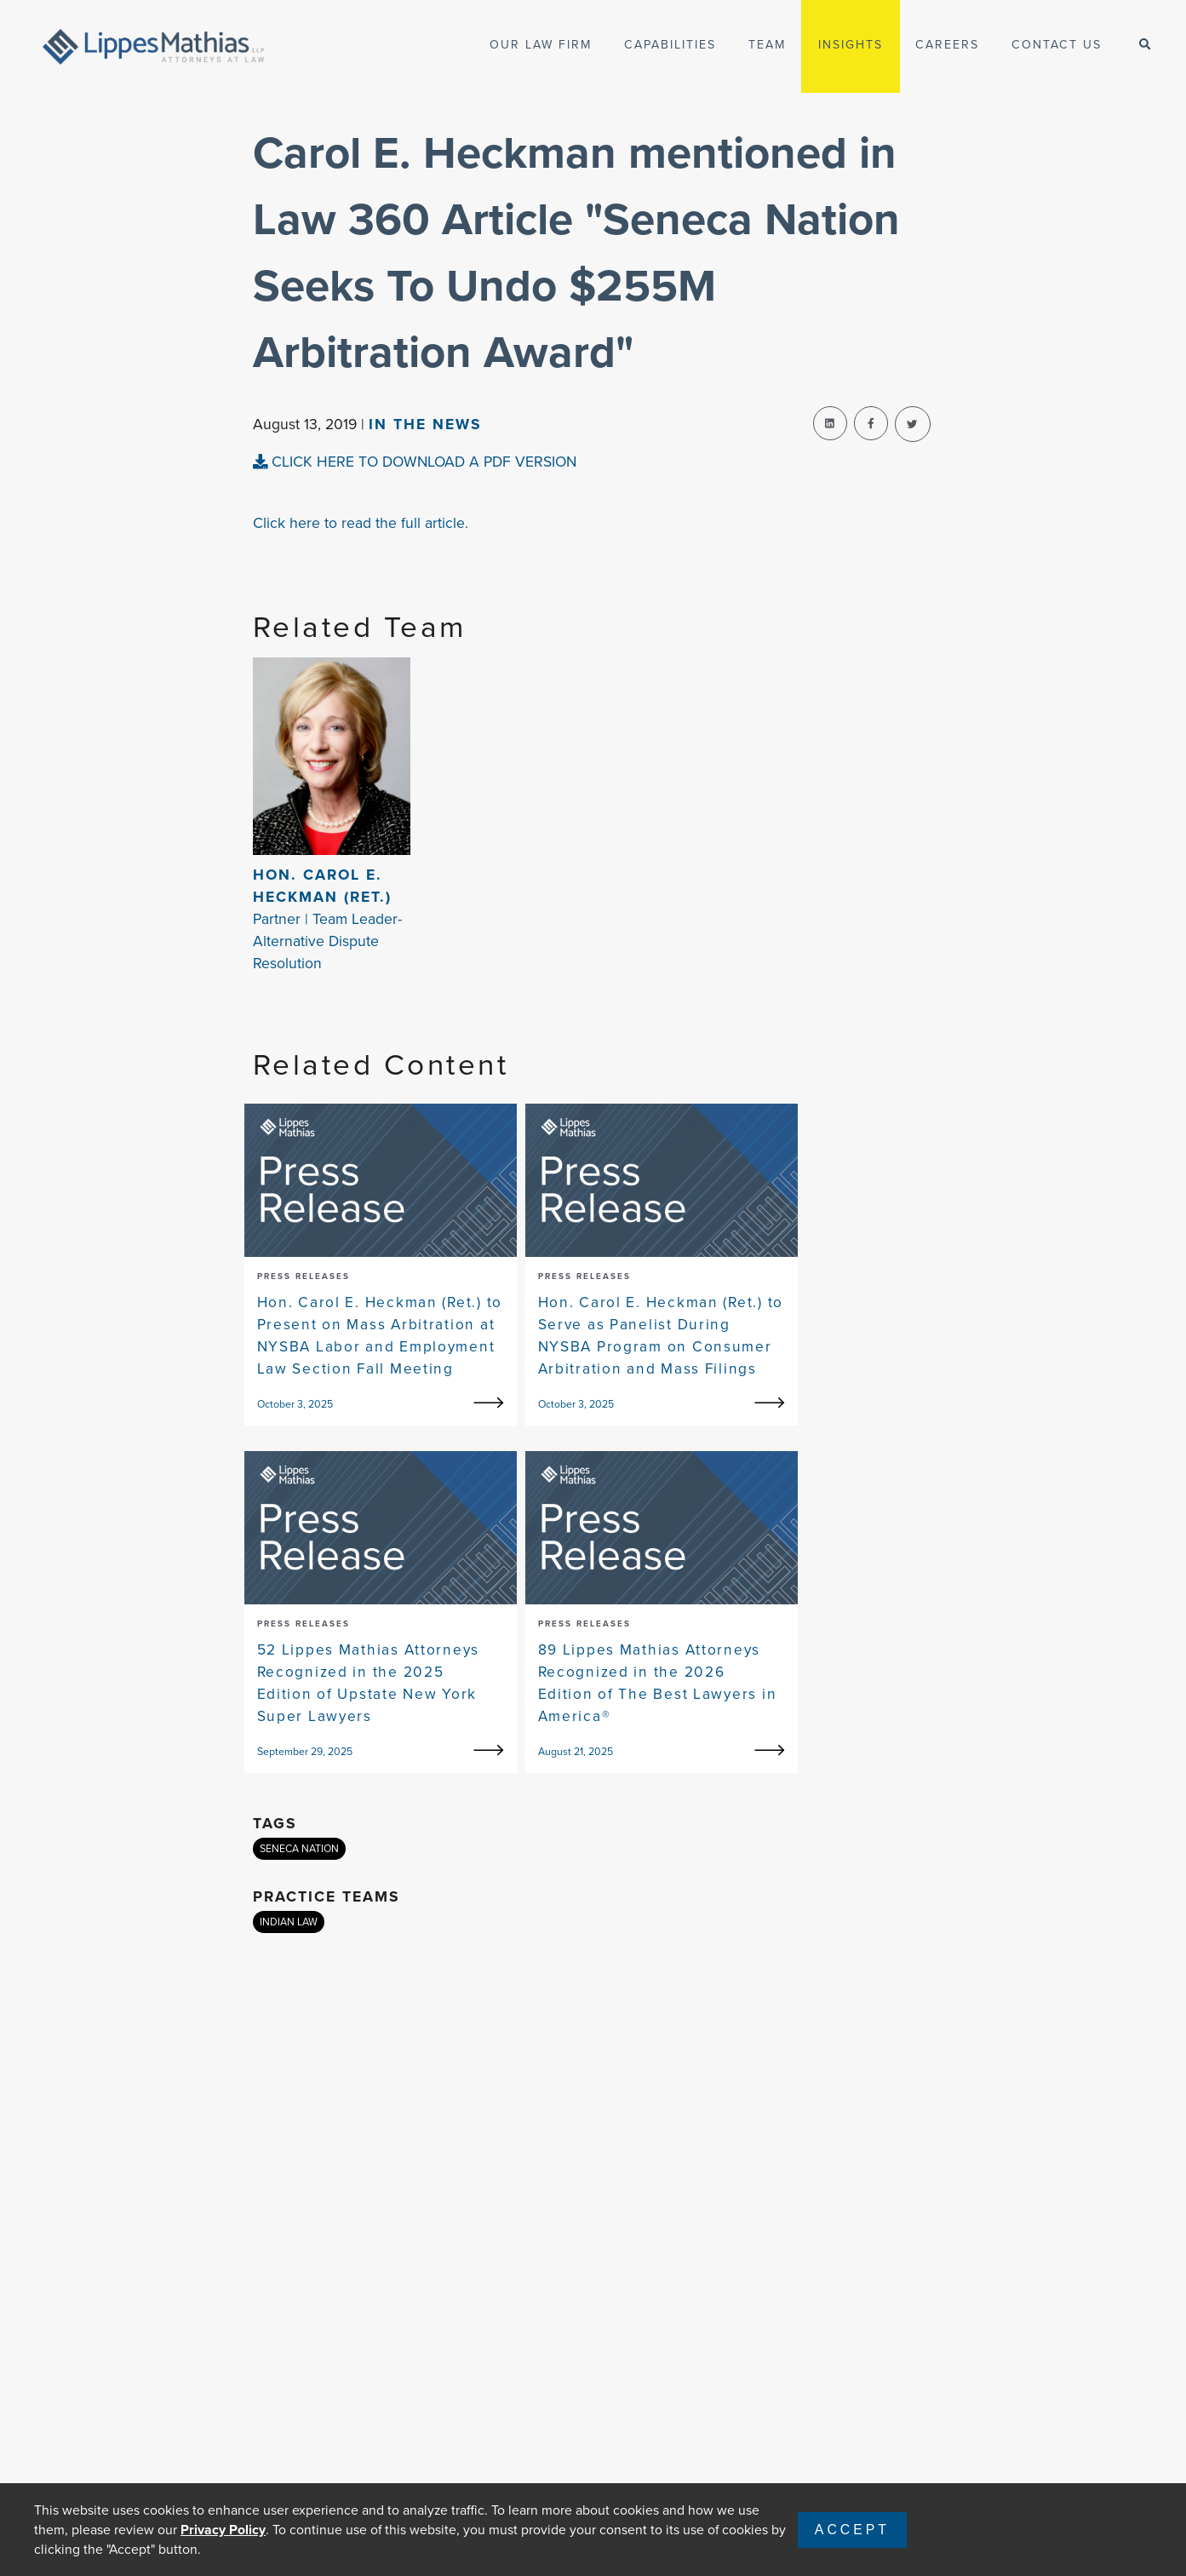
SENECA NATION (299, 1848)
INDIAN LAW (289, 1922)
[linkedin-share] (830, 423)
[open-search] (1144, 44)
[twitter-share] (913, 424)
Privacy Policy (223, 2529)
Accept (852, 2529)
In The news (425, 424)
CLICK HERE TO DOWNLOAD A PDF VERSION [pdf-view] (415, 461)
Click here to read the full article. (360, 523)
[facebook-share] (871, 423)
